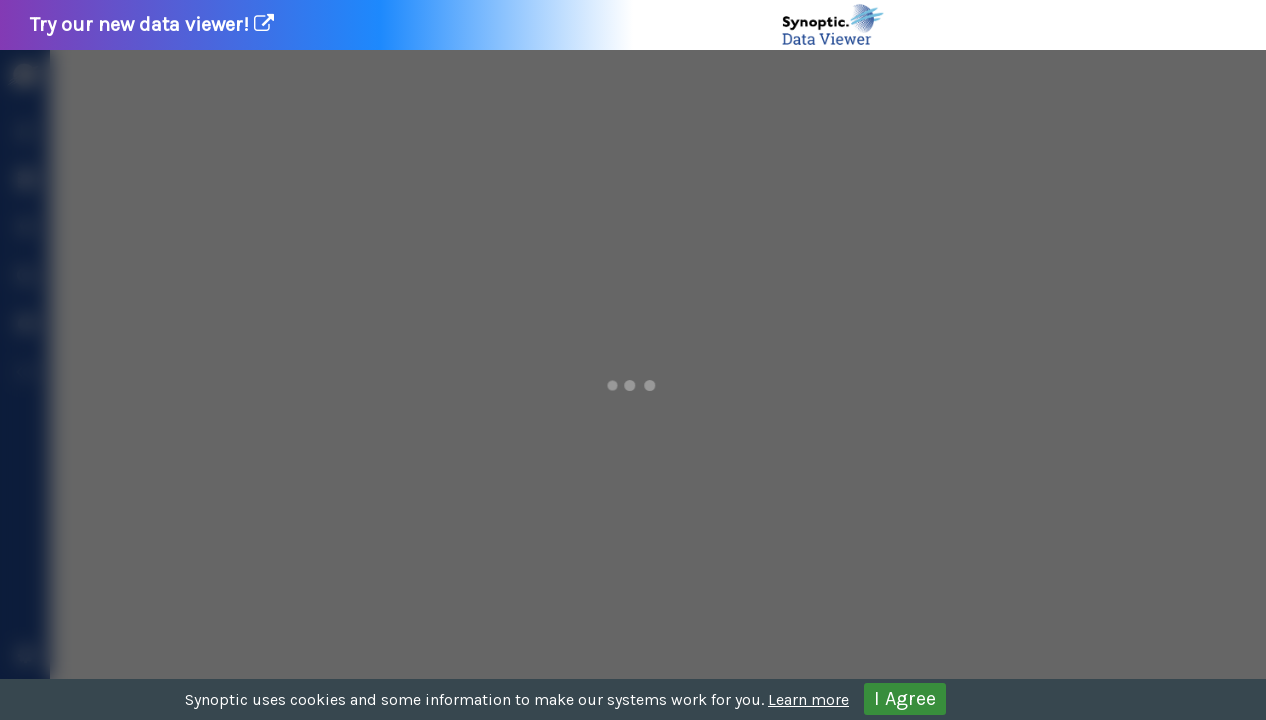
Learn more (808, 699)
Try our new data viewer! (458, 25)
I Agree (905, 698)
